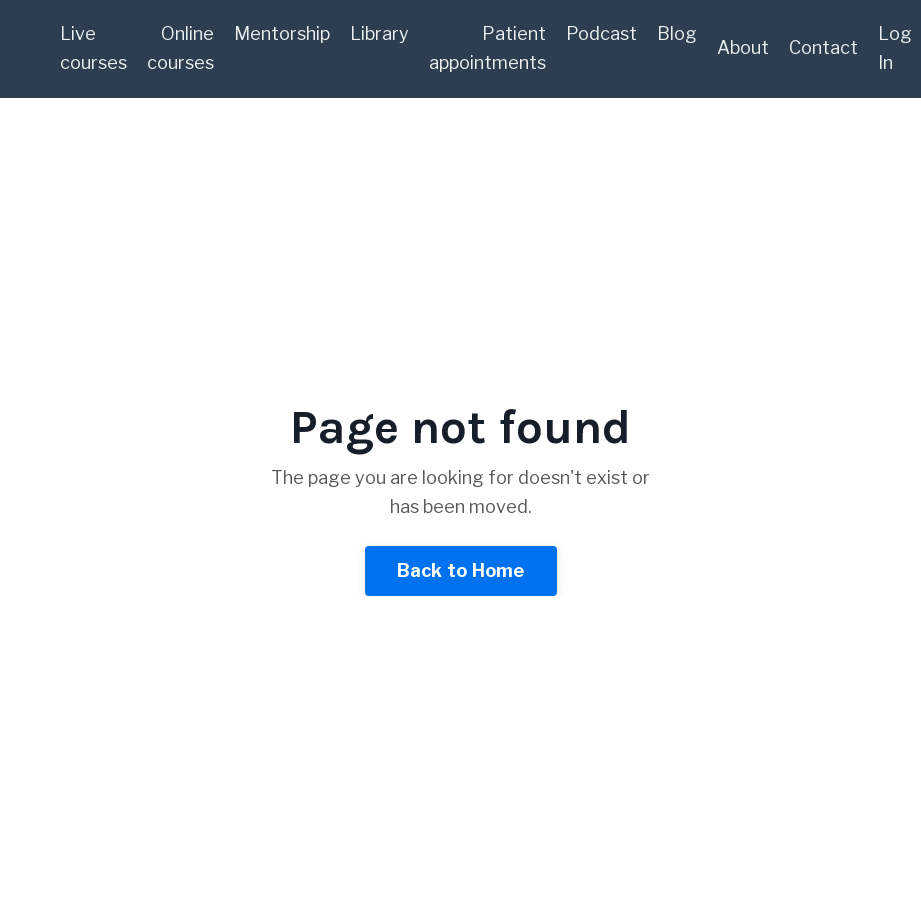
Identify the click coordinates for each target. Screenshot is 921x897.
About (743, 47)
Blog (677, 33)
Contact (823, 47)
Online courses (180, 48)
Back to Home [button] (461, 570)
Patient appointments (487, 48)
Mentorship (282, 33)
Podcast (601, 33)
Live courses (93, 48)
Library (379, 33)
